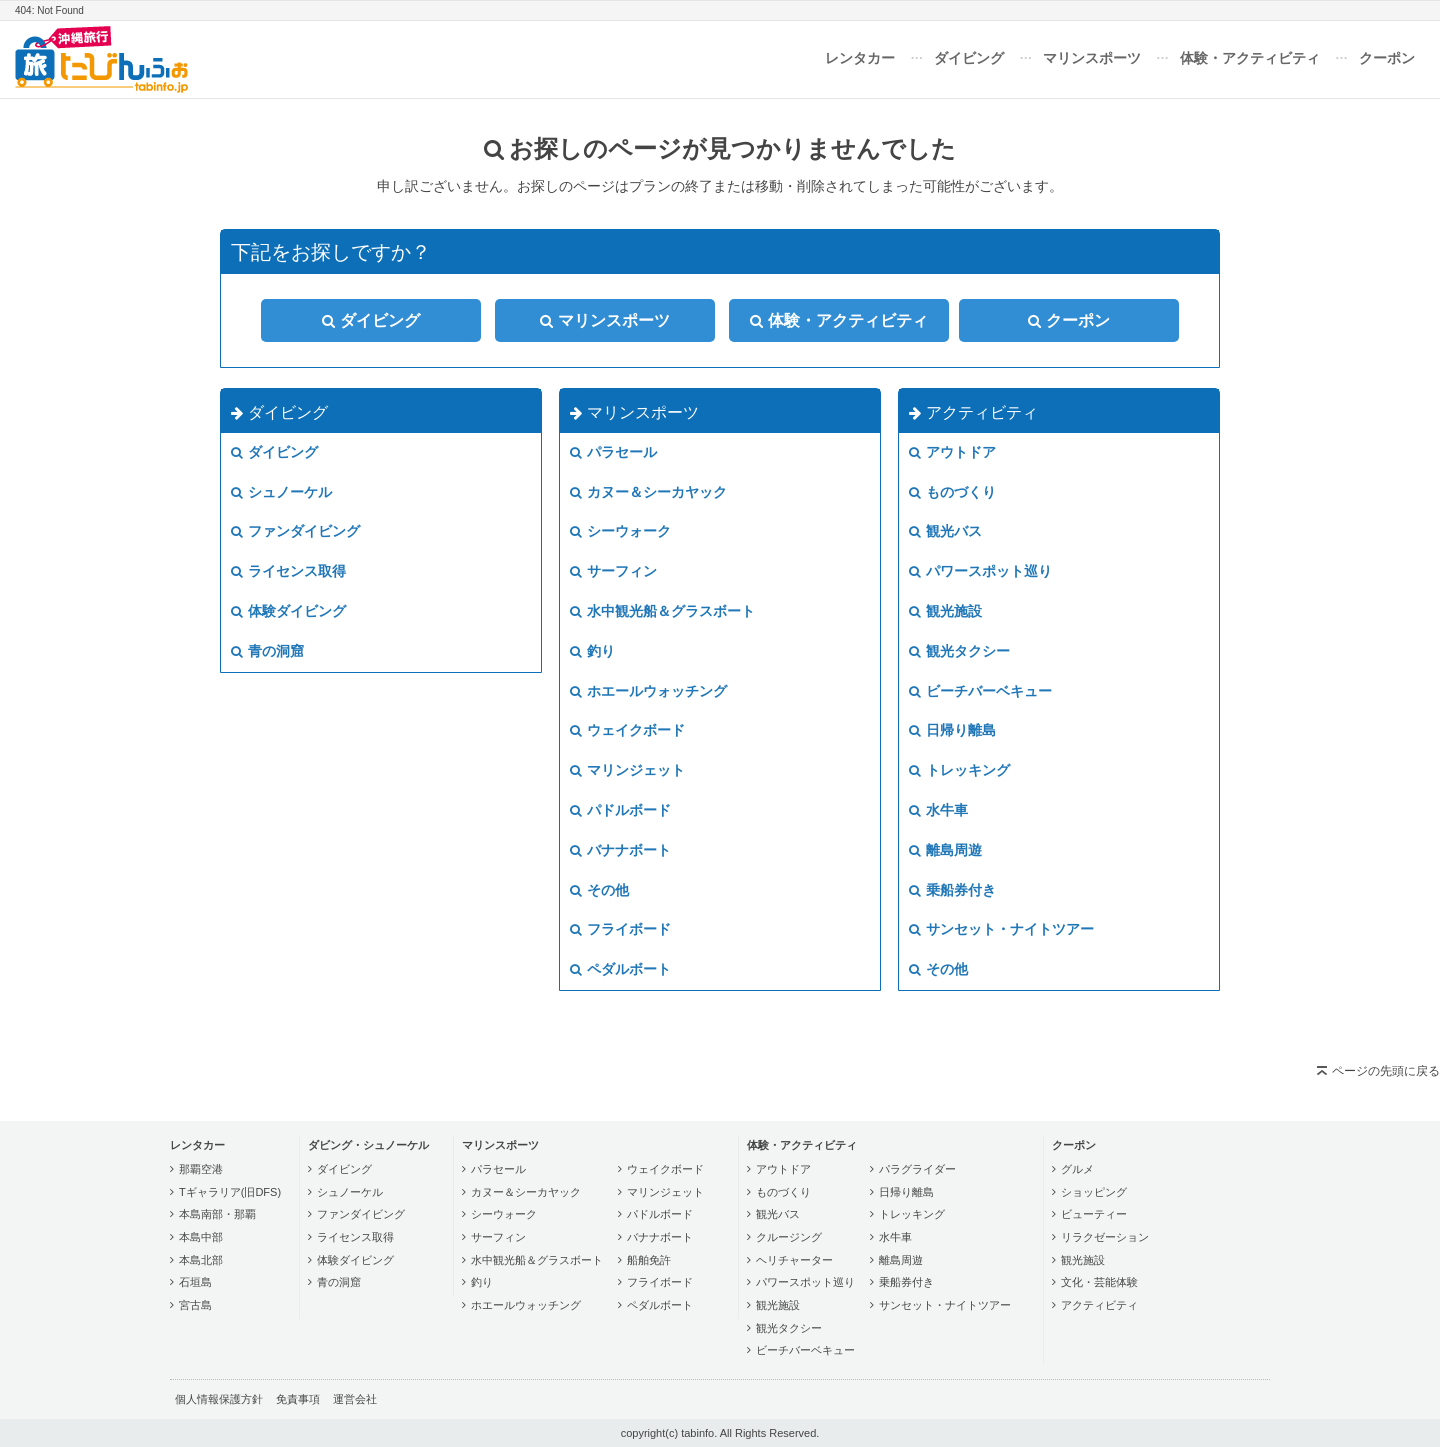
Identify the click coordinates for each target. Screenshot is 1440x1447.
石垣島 (195, 1282)
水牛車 (938, 810)
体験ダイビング (288, 611)
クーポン (1387, 58)
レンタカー (860, 58)
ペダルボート (620, 969)
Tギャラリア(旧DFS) (230, 1192)
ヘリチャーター (794, 1260)
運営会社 (355, 1399)
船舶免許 (649, 1260)
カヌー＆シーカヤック (648, 492)
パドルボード (620, 810)
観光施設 (945, 611)
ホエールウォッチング (648, 691)
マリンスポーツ (1092, 58)
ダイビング (969, 58)
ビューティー (1094, 1214)
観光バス (945, 531)
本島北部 (201, 1260)
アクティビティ (973, 412)
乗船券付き (952, 890)
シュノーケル (281, 492)
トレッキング (959, 770)
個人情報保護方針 (219, 1399)
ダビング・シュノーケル (368, 1145)
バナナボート (620, 850)
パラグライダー (917, 1169)
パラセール (613, 452)
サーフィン (613, 571)
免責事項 (298, 1399)
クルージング (789, 1237)
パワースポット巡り (980, 571)
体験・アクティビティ (1250, 58)
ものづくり (952, 492)
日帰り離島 (952, 730)
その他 (599, 890)
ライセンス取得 (288, 571)
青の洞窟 (267, 651)
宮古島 (195, 1305)
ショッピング (1094, 1192)
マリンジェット (627, 770)
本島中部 (201, 1237)
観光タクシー (959, 651)
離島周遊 (945, 850)
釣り (592, 651)
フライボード (620, 929)
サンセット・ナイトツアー (1001, 929)
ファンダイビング (295, 531)
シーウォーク (620, 531)
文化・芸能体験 (1099, 1282)
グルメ (1077, 1169)
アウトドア (952, 452)
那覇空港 (201, 1169)
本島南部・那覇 (217, 1214)
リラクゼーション (1105, 1237)
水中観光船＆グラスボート (662, 611)
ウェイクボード (627, 730)
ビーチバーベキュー (980, 691)
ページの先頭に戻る (1386, 1071)
